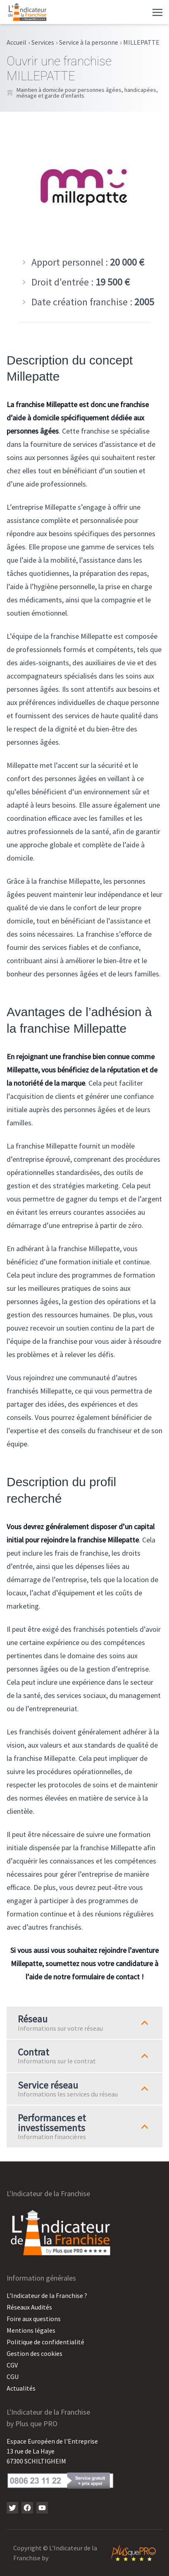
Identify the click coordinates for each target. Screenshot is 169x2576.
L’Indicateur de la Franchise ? (47, 2295)
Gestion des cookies (34, 2353)
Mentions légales (31, 2330)
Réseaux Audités (29, 2307)
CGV (12, 2365)
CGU (13, 2376)
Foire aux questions (34, 2319)
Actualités (21, 2388)
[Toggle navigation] (157, 11)
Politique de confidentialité (45, 2342)
